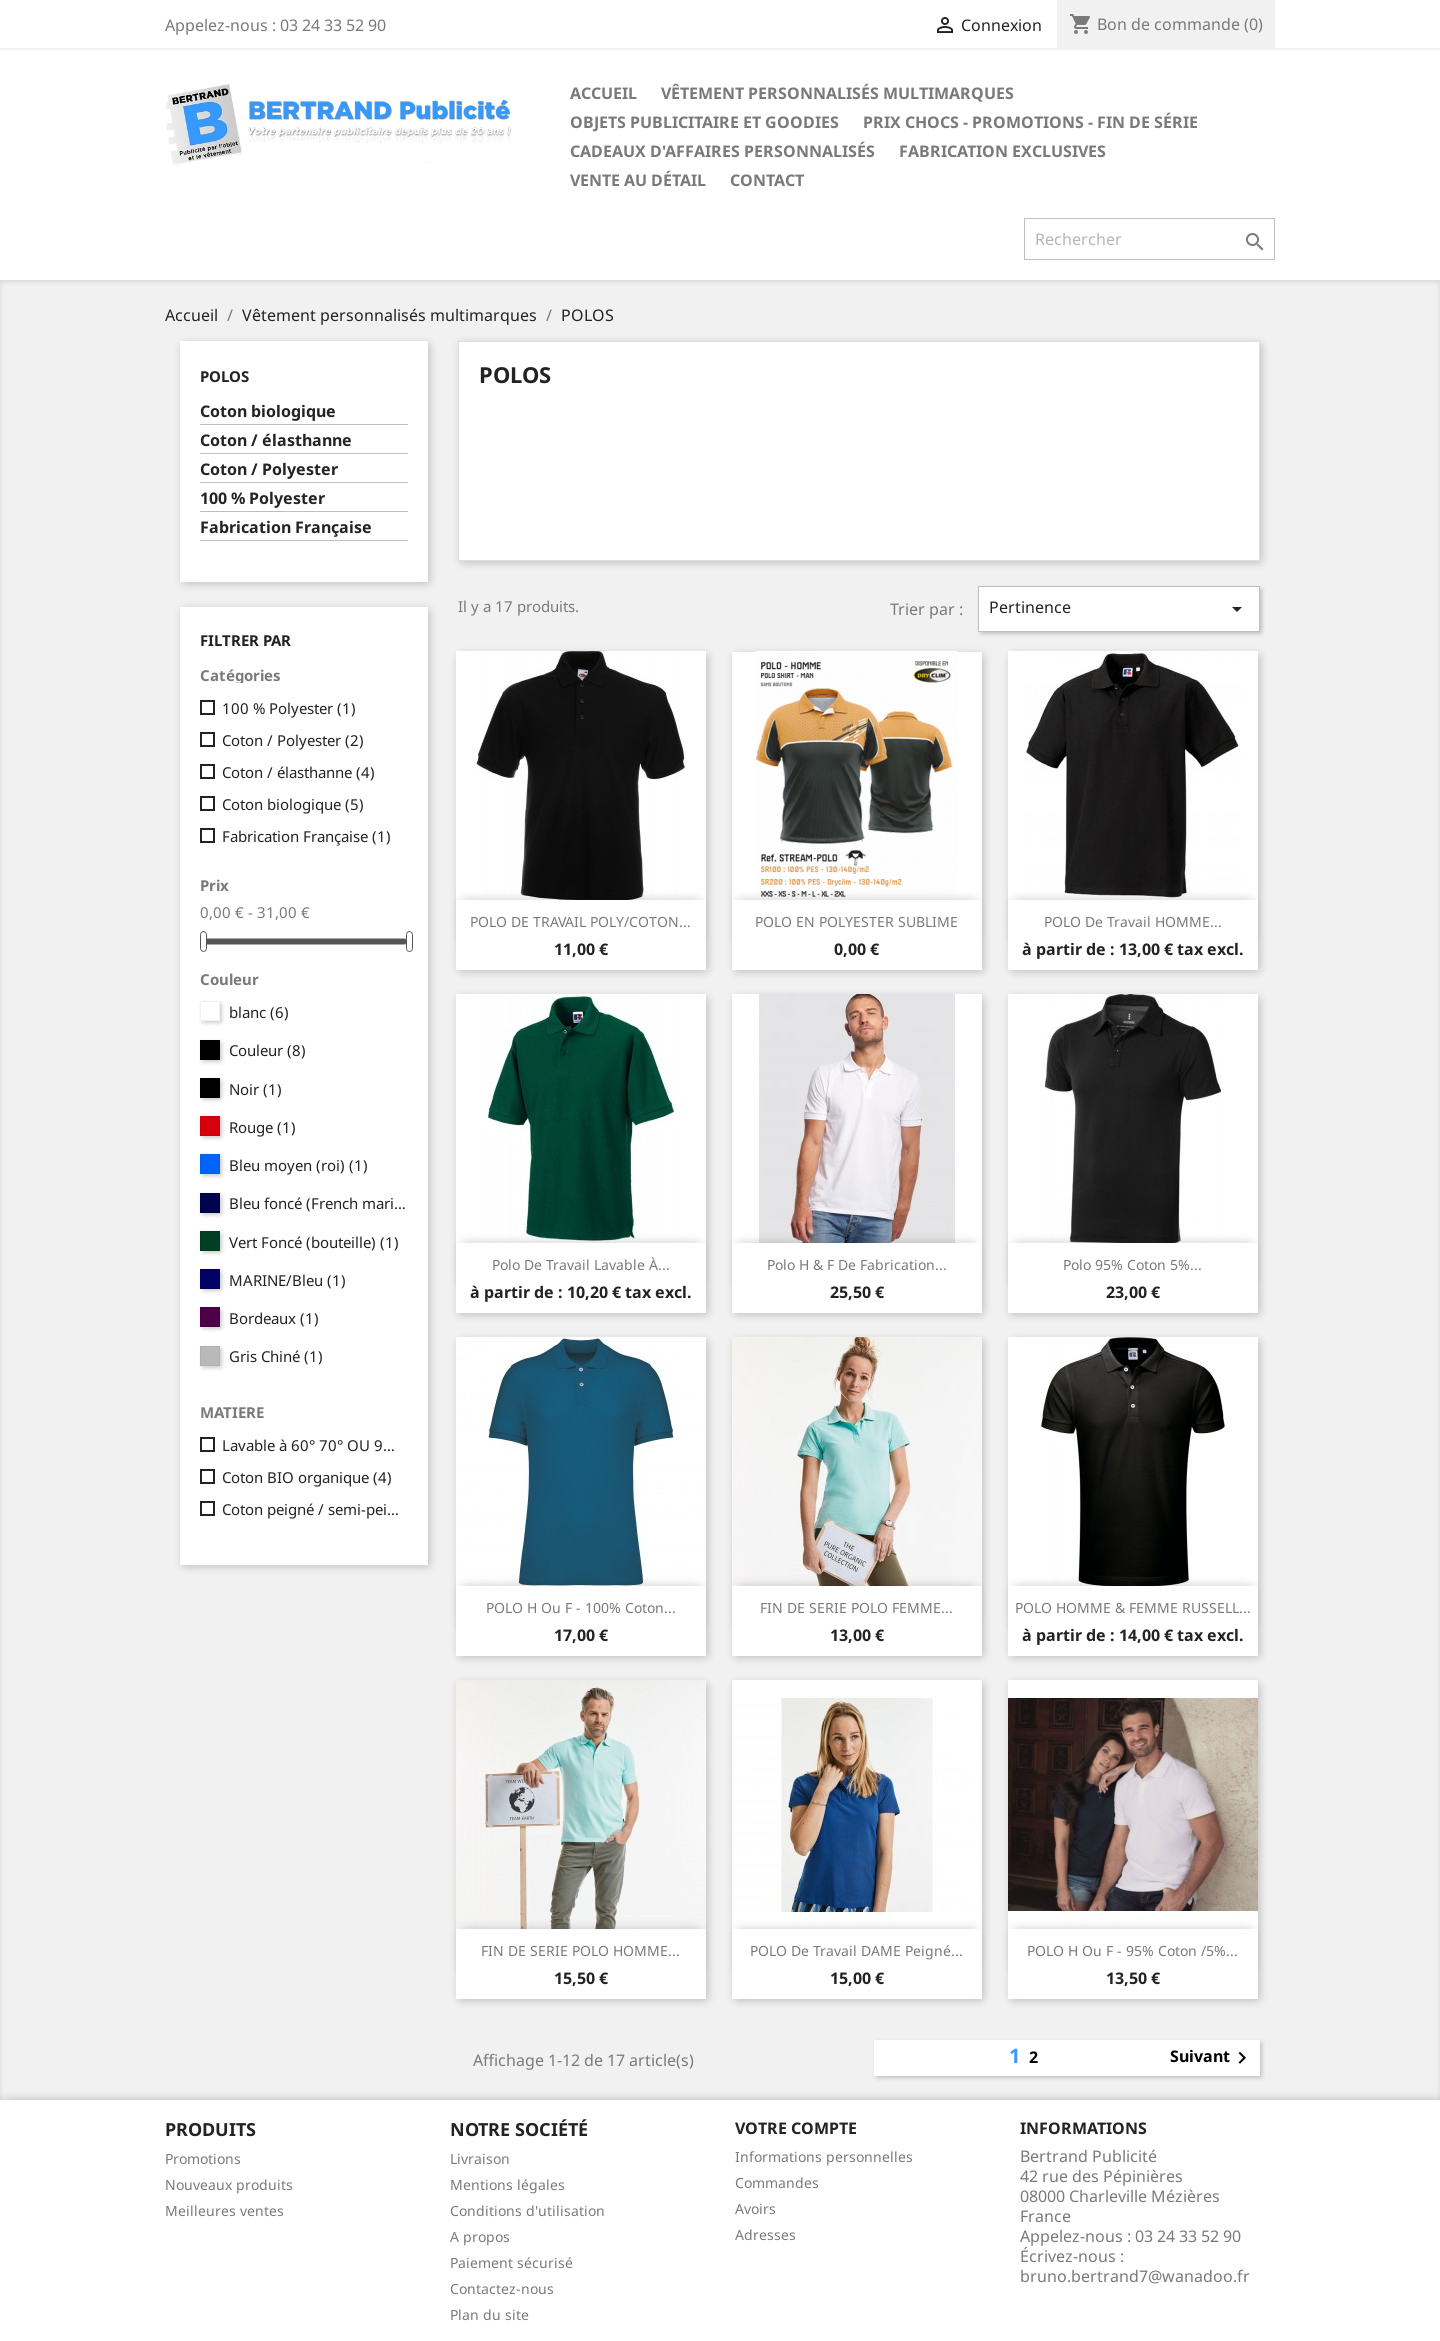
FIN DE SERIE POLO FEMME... (856, 1607)
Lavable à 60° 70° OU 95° (311, 1445)
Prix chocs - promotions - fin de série (1030, 122)
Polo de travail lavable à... (581, 1264)
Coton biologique (268, 411)
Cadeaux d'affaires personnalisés (722, 151)
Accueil (603, 93)
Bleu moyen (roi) (298, 1165)
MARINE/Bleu (287, 1280)
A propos (480, 2236)
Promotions (203, 2158)
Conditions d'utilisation (527, 2210)
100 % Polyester (262, 498)
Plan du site (489, 2314)
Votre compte (796, 2128)
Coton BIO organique (307, 1477)
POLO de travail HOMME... (1133, 921)
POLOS (224, 376)
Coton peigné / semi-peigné (311, 1509)
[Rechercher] (1149, 239)
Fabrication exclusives (1002, 151)
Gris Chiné (276, 1356)
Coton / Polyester (269, 469)
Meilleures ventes (224, 2210)
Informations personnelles (824, 2156)
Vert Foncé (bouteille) (314, 1242)
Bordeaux (274, 1318)
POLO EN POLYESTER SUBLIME (856, 921)
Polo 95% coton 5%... (1132, 1264)
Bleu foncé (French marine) (318, 1203)
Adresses (765, 2234)
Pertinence (1119, 608)
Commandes (777, 2182)
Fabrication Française (286, 527)
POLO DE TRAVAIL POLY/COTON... (580, 921)
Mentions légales (507, 2184)
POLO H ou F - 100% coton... (581, 1607)
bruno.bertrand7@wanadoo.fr (1135, 2276)
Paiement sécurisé (511, 2262)
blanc (259, 1012)
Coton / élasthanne (276, 440)
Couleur (267, 1050)
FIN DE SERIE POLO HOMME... (580, 1950)
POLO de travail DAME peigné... (856, 1950)
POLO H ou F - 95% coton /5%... (1132, 1950)
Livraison (480, 2158)
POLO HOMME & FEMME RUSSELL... (1133, 1607)
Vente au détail (638, 180)
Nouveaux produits (229, 2184)
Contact (767, 180)
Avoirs (755, 2208)
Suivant (1212, 2058)
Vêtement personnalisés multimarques (837, 93)
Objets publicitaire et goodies (704, 122)
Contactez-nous (502, 2288)
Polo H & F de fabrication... (857, 1264)
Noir (255, 1089)
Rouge (262, 1127)
